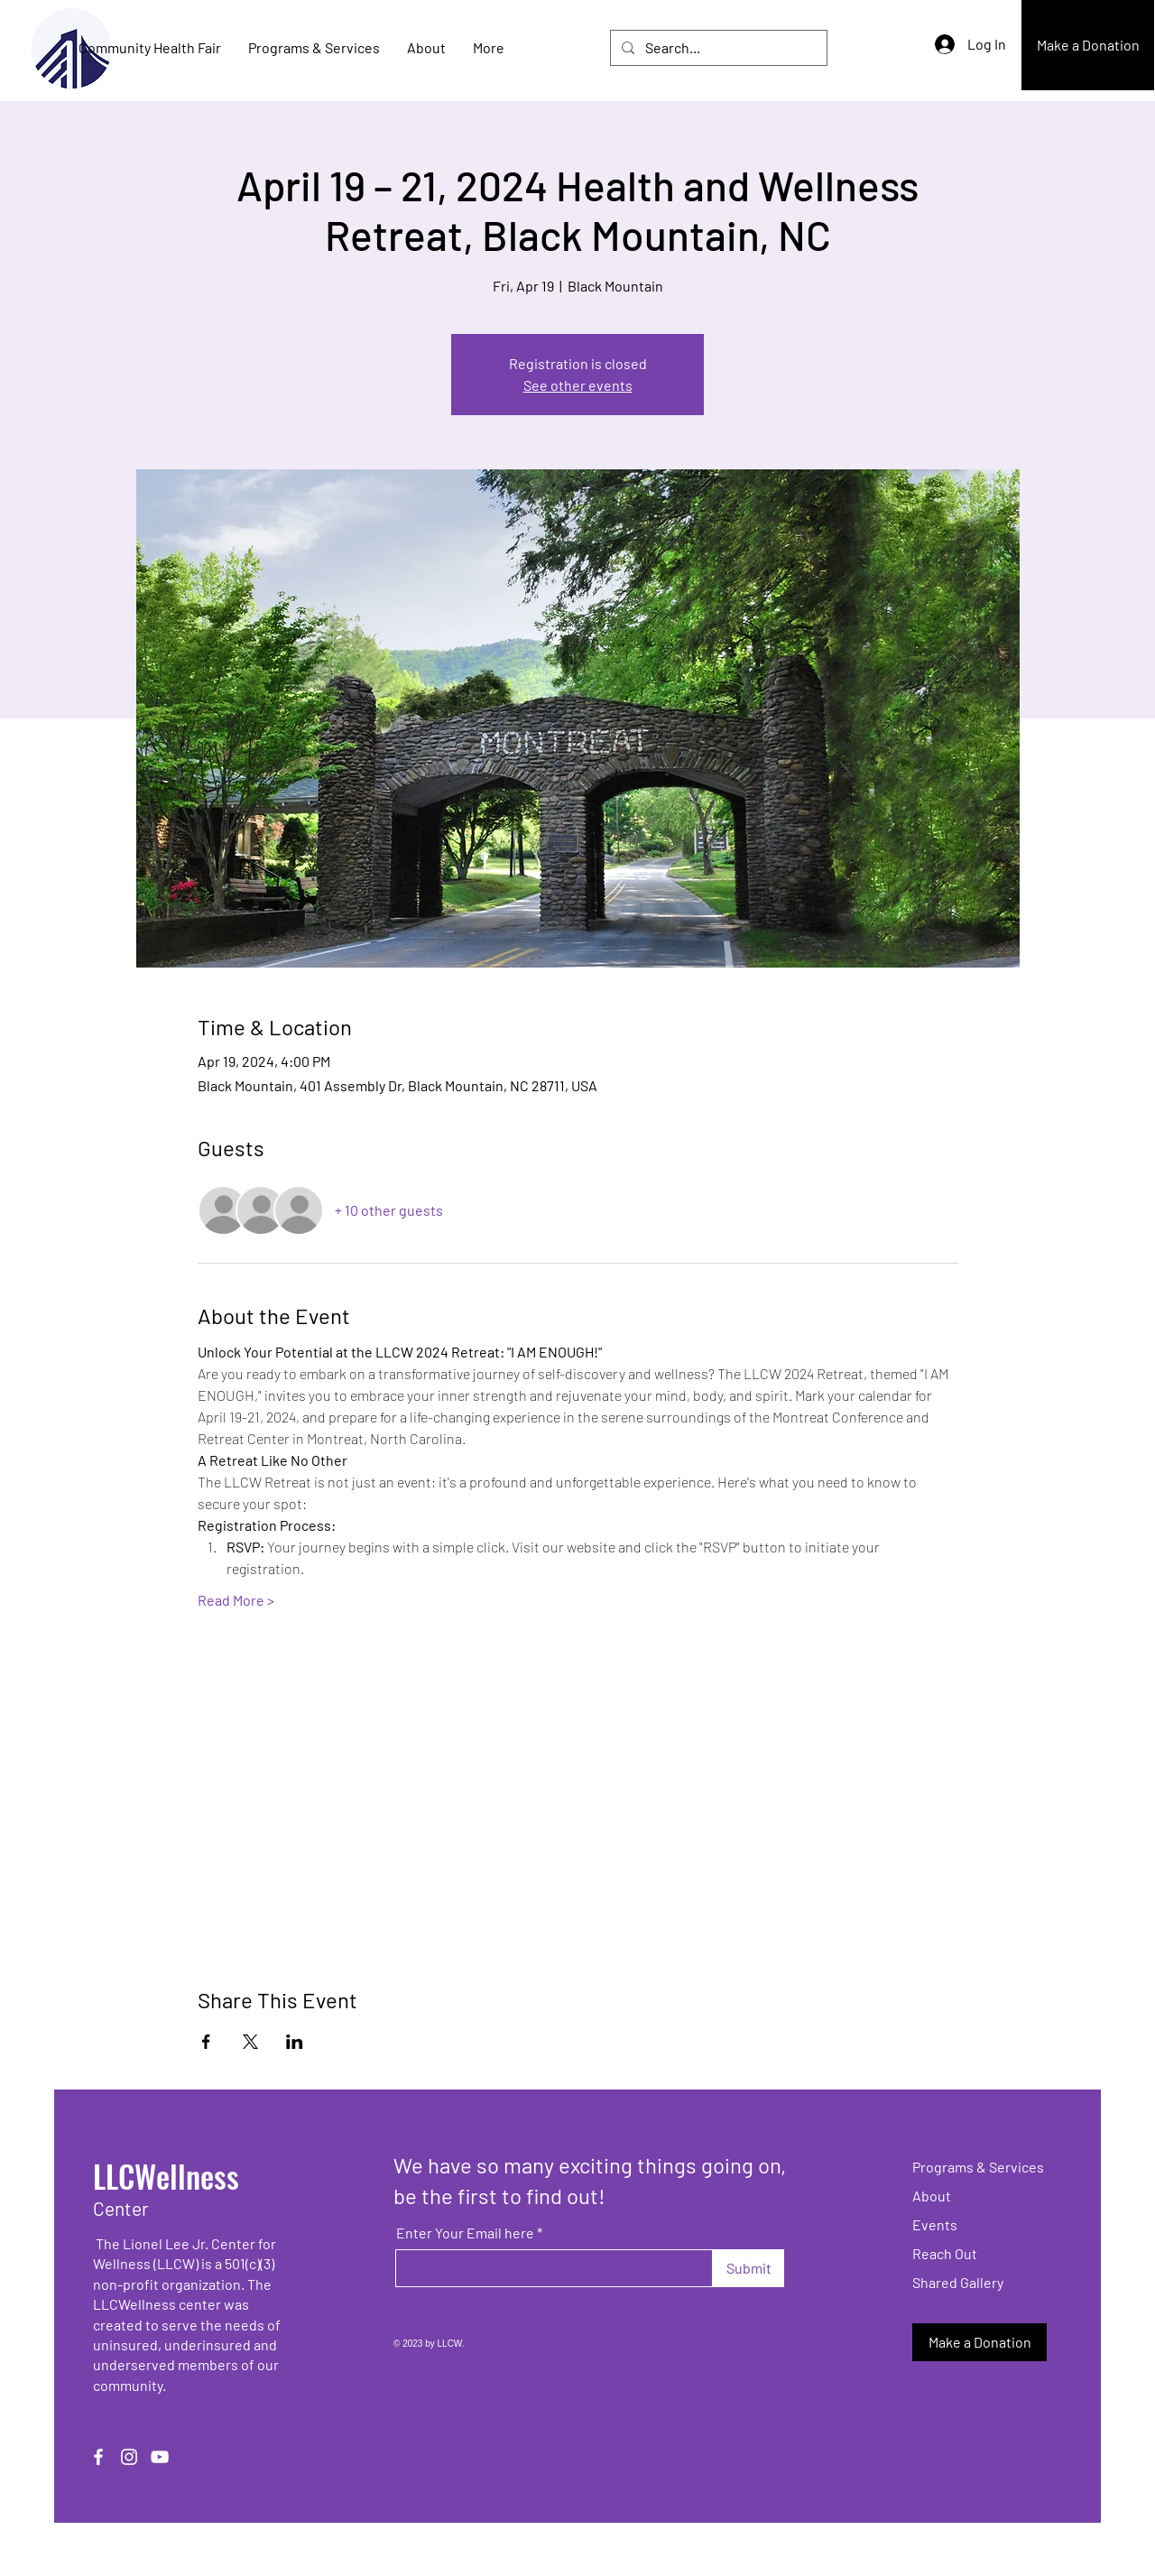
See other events (578, 385)
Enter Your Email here (465, 2233)
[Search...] (717, 48)
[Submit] (748, 2268)
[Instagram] (129, 2457)
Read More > (236, 1599)
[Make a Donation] (1087, 45)
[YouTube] (160, 2457)
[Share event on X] (250, 2041)
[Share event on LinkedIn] (294, 2041)
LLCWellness (166, 2176)
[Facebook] (98, 2457)
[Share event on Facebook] (206, 2041)
